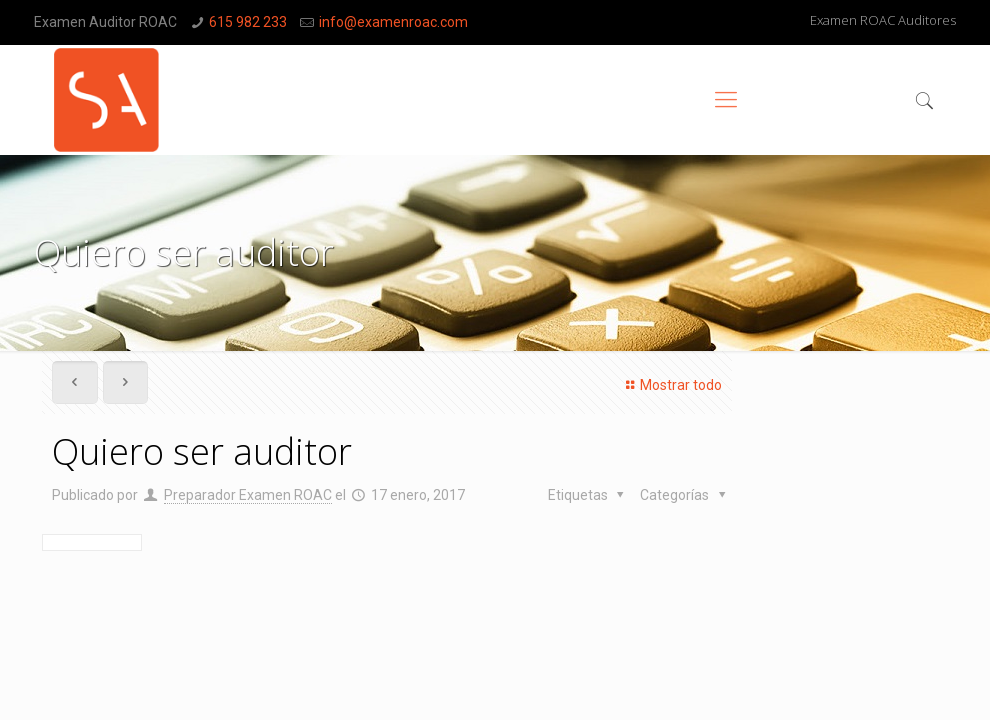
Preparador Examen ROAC (248, 495)
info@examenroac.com (393, 22)
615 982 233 (248, 22)
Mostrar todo (671, 385)
